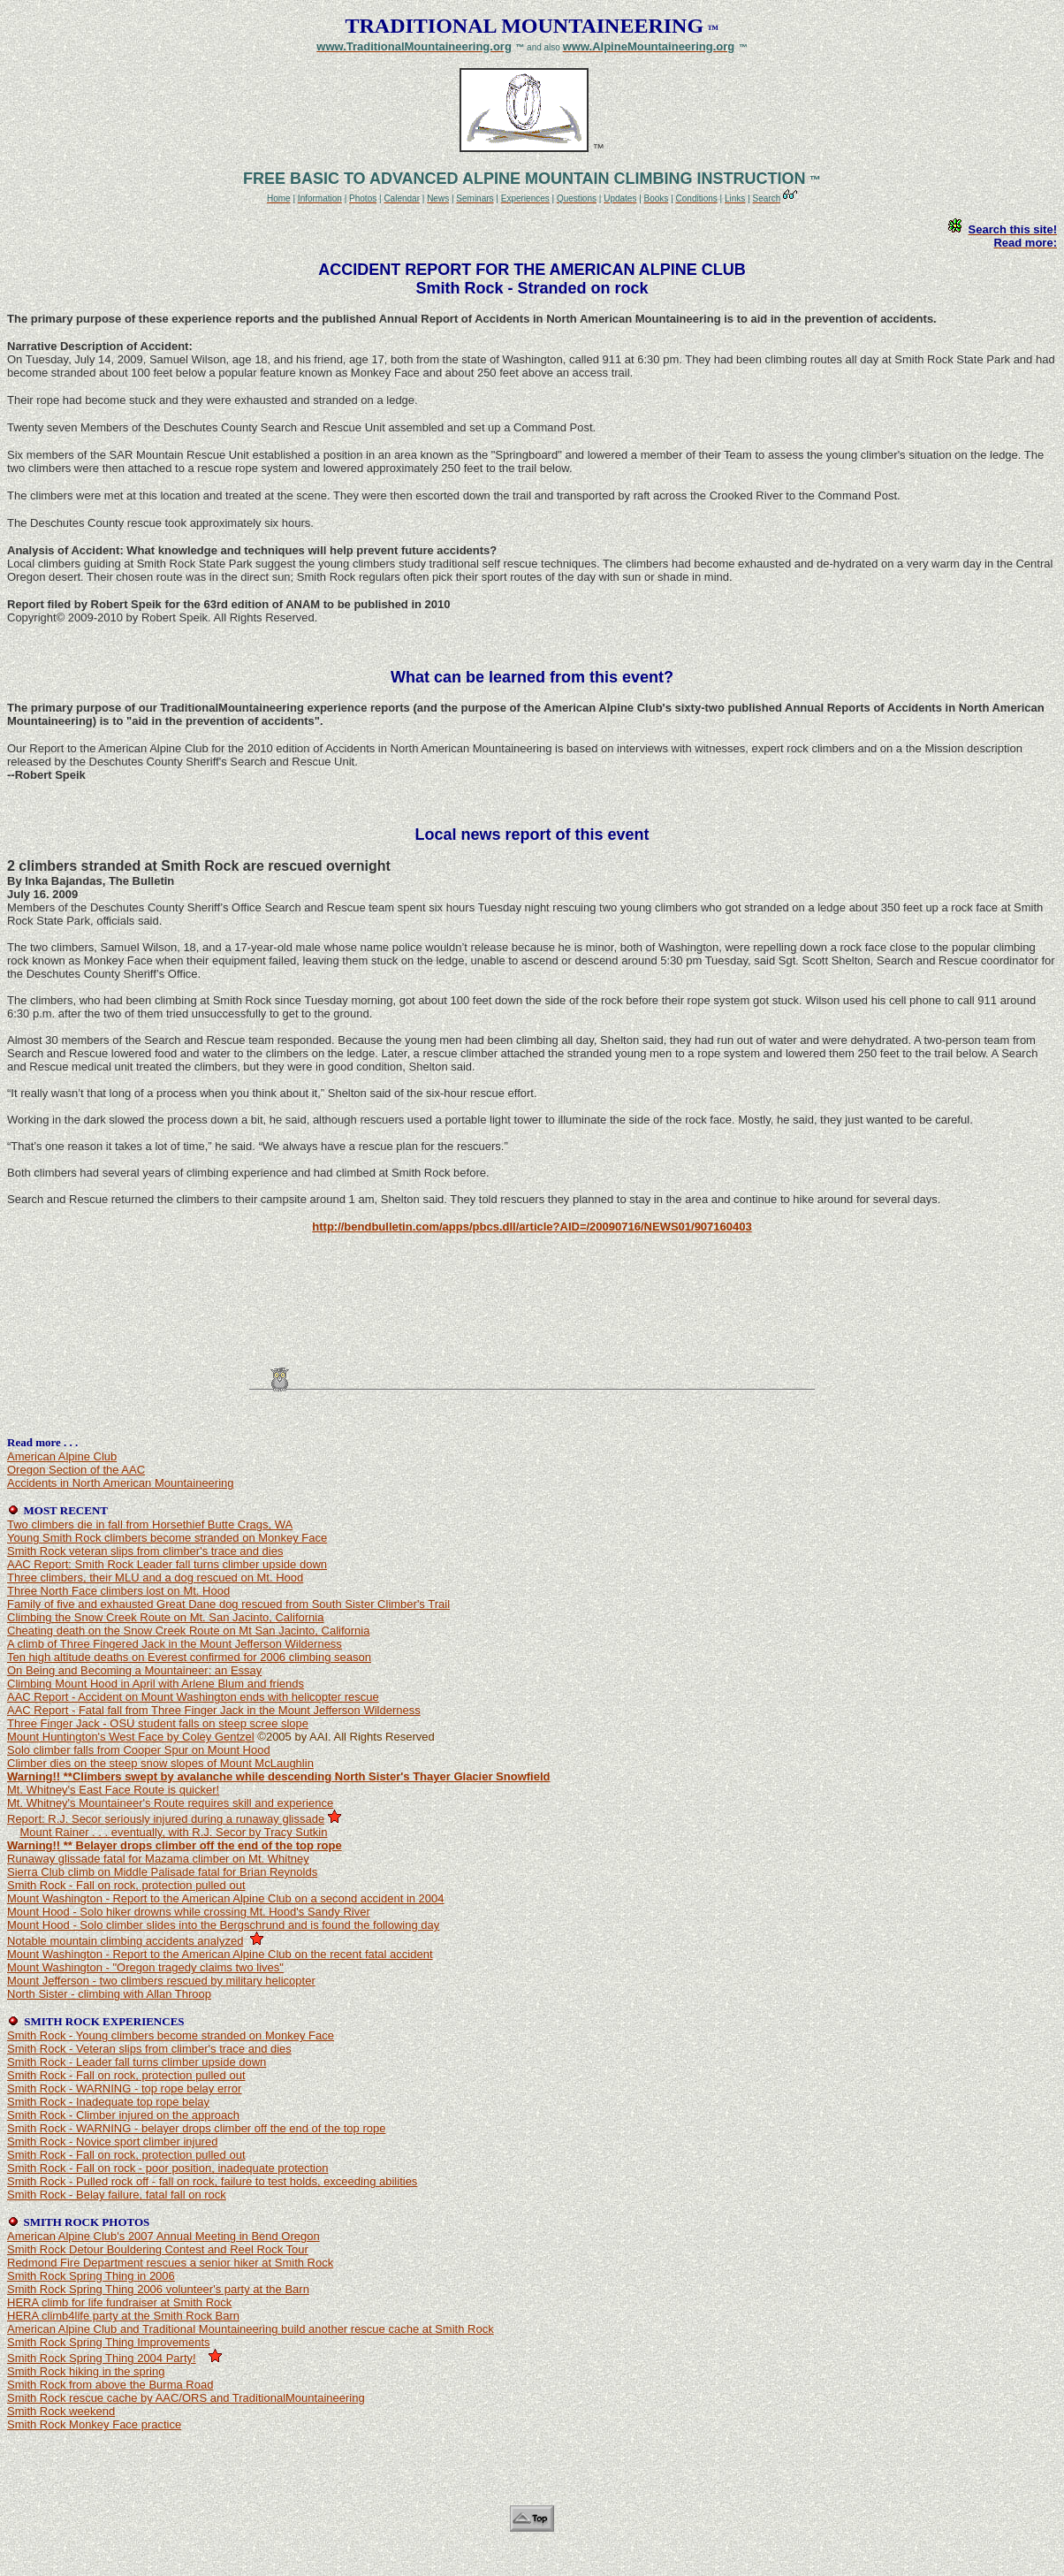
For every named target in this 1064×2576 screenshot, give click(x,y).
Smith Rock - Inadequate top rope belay (108, 2101)
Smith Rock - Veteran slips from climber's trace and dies (149, 2048)
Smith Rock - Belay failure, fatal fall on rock (116, 2194)
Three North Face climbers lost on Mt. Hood (118, 1590)
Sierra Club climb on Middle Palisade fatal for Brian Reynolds (162, 1872)
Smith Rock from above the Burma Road (110, 2384)
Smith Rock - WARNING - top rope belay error (124, 2088)
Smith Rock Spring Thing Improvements (108, 2342)
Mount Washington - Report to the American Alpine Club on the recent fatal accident (220, 1954)
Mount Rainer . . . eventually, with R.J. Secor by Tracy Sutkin (173, 1832)
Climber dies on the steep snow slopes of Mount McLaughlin (160, 1763)
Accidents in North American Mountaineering (120, 1483)
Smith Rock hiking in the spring (85, 2371)
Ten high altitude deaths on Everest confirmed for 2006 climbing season (189, 1657)
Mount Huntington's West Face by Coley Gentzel (131, 1736)
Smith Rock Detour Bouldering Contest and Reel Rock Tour (157, 2249)
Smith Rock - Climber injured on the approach (123, 2115)
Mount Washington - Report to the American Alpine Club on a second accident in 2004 (226, 1898)
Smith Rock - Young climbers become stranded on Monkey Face (170, 2035)
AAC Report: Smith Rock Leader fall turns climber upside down (167, 1564)
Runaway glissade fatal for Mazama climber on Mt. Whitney (158, 1858)
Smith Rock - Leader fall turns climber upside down (136, 2062)
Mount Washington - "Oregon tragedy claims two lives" (145, 1967)
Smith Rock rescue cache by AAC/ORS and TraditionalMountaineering (186, 2398)
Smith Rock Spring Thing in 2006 (91, 2276)
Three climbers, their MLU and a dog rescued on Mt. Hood (155, 1577)
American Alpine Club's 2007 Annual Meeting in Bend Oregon (163, 2236)
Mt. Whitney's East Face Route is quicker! (113, 1789)
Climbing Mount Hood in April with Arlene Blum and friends (155, 1683)
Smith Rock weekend (61, 2411)
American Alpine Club (62, 1456)
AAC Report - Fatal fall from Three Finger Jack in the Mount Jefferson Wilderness (214, 1710)
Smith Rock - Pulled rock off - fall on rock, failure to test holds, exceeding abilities (212, 2181)
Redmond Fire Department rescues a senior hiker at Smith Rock (170, 2262)
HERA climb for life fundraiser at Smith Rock (119, 2302)
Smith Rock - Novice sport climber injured (112, 2141)
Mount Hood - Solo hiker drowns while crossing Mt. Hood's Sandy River (188, 1911)
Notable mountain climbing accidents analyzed (125, 1940)
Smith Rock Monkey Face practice (94, 2424)
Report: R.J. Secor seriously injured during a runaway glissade (165, 1818)
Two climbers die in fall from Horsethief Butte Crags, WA (150, 1524)
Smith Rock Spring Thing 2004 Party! (101, 2358)
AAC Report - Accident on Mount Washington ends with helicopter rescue (193, 1696)
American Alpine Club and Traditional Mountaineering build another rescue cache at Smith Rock (250, 2329)
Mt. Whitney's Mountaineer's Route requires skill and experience (170, 1803)
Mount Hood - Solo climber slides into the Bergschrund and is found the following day (223, 1925)
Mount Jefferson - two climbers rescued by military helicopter (161, 1980)
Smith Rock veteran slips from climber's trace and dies (145, 1551)
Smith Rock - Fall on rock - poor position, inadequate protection (167, 2168)
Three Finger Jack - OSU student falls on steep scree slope (157, 1723)
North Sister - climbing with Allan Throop (109, 1994)
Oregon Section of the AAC (76, 1469)
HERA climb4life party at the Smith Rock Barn (123, 2315)
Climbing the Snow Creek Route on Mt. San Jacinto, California (165, 1617)
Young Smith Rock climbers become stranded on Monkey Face (167, 1537)
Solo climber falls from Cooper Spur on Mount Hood (138, 1750)
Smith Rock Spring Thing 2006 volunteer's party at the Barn (158, 2289)
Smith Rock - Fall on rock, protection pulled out (126, 1885)
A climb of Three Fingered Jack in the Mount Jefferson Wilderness (174, 1643)
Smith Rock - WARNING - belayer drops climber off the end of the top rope (196, 2128)
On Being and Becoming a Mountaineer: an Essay (134, 1670)
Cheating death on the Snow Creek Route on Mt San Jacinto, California (188, 1630)
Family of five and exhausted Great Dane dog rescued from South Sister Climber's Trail (228, 1604)
